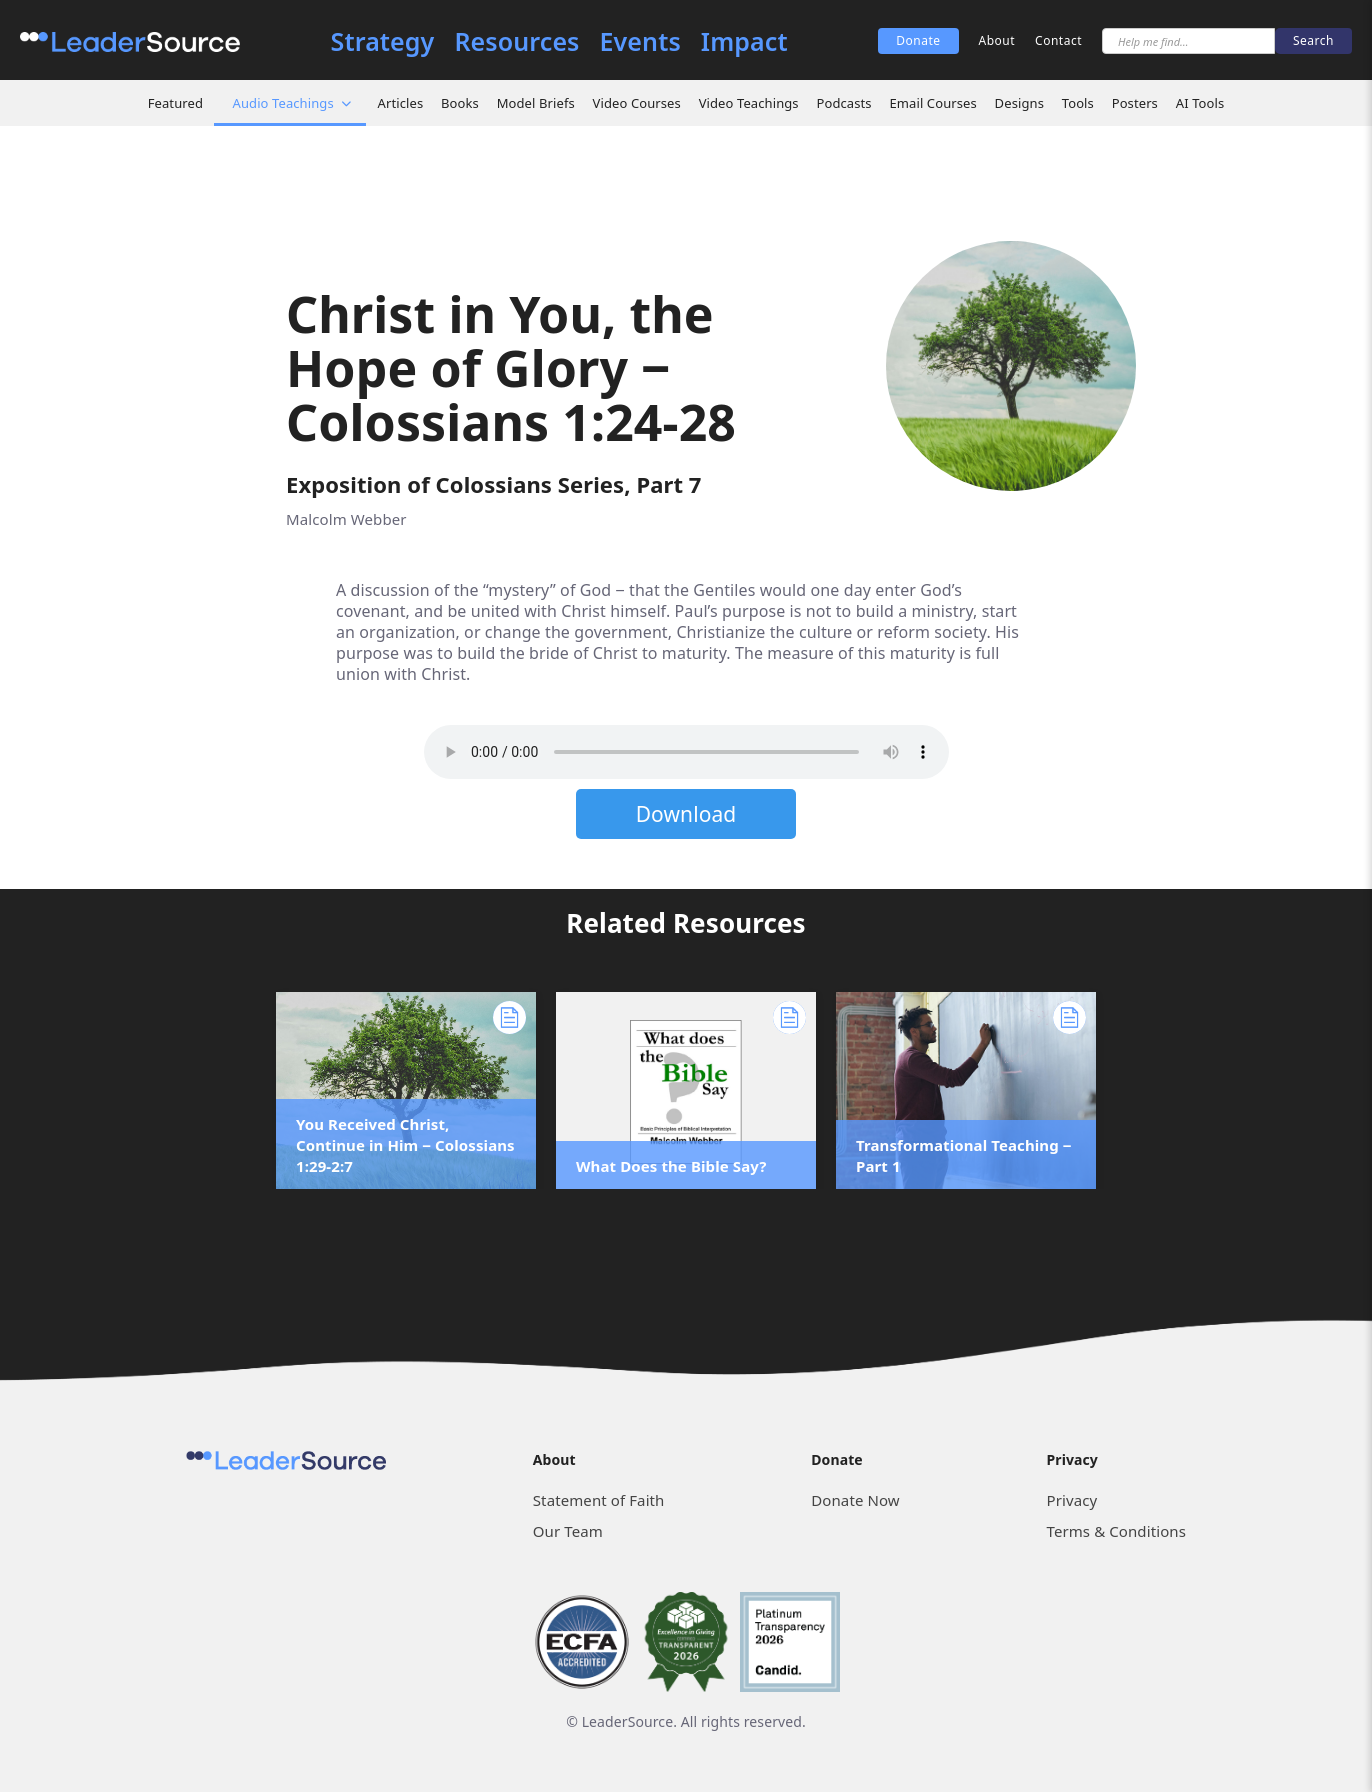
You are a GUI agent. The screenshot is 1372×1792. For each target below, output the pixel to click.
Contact (1058, 40)
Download (686, 814)
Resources (516, 41)
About (997, 40)
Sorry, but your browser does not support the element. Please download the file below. (686, 752)
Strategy (383, 41)
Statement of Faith (599, 1500)
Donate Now (855, 1500)
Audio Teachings (283, 103)
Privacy (1072, 1500)
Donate (918, 40)
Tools (1078, 103)
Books (460, 103)
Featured (175, 103)
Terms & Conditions (1116, 1531)
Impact (744, 41)
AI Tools (1200, 103)
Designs (1019, 103)
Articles (401, 103)
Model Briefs (536, 103)
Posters (1135, 103)
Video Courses (637, 103)
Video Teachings (749, 103)
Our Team (568, 1531)
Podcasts (843, 103)
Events (640, 41)
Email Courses (932, 103)
